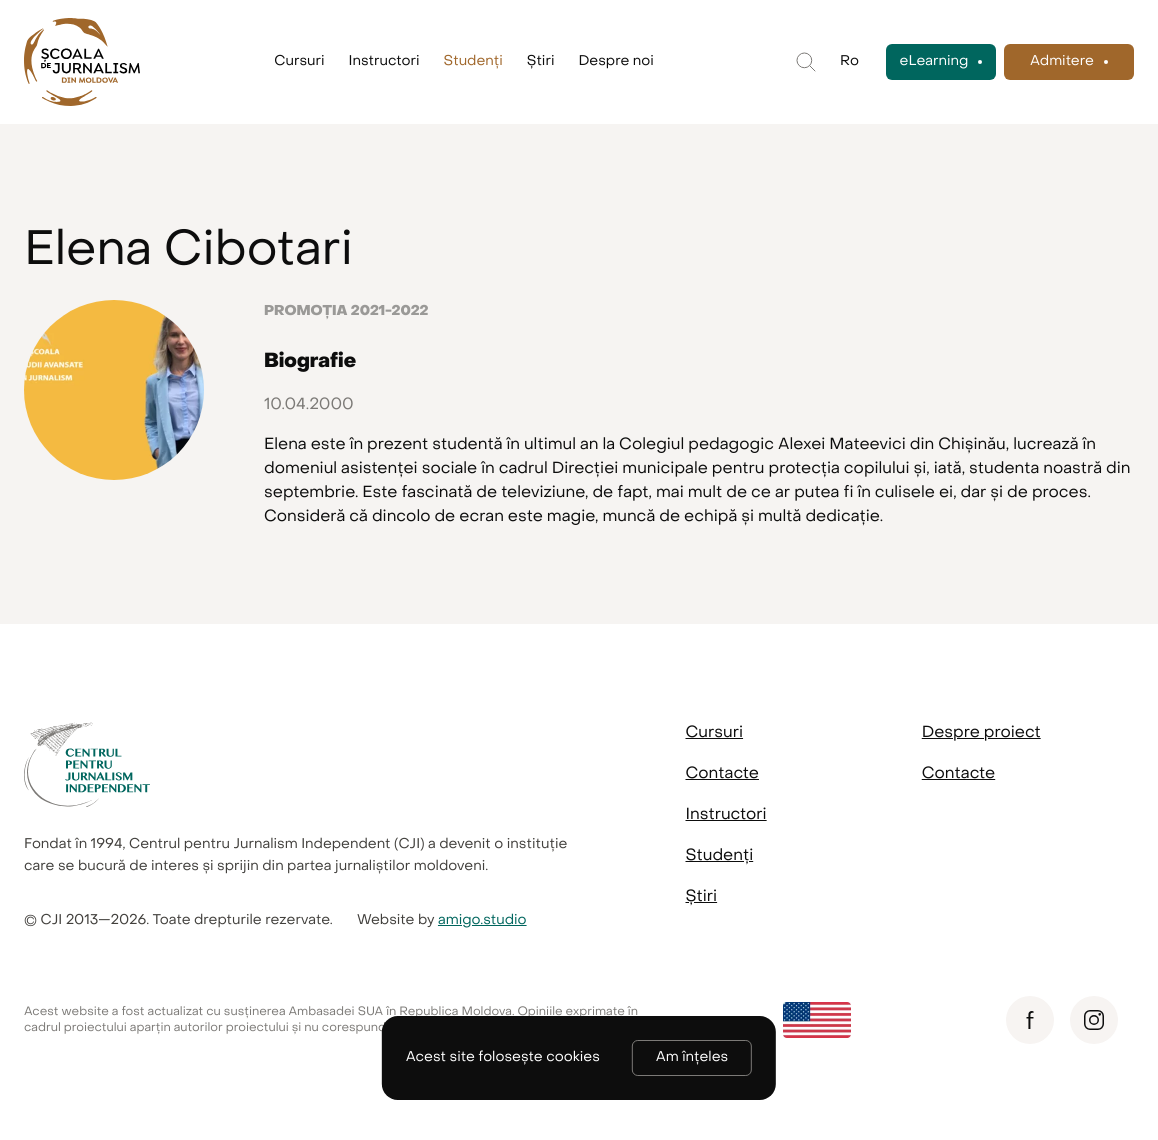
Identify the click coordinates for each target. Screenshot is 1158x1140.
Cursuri (299, 61)
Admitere (1062, 61)
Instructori (384, 61)
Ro (849, 61)
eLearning (934, 61)
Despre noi (615, 61)
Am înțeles (692, 1057)
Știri (541, 61)
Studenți (473, 61)
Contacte (722, 773)
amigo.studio (482, 920)
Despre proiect (981, 732)
